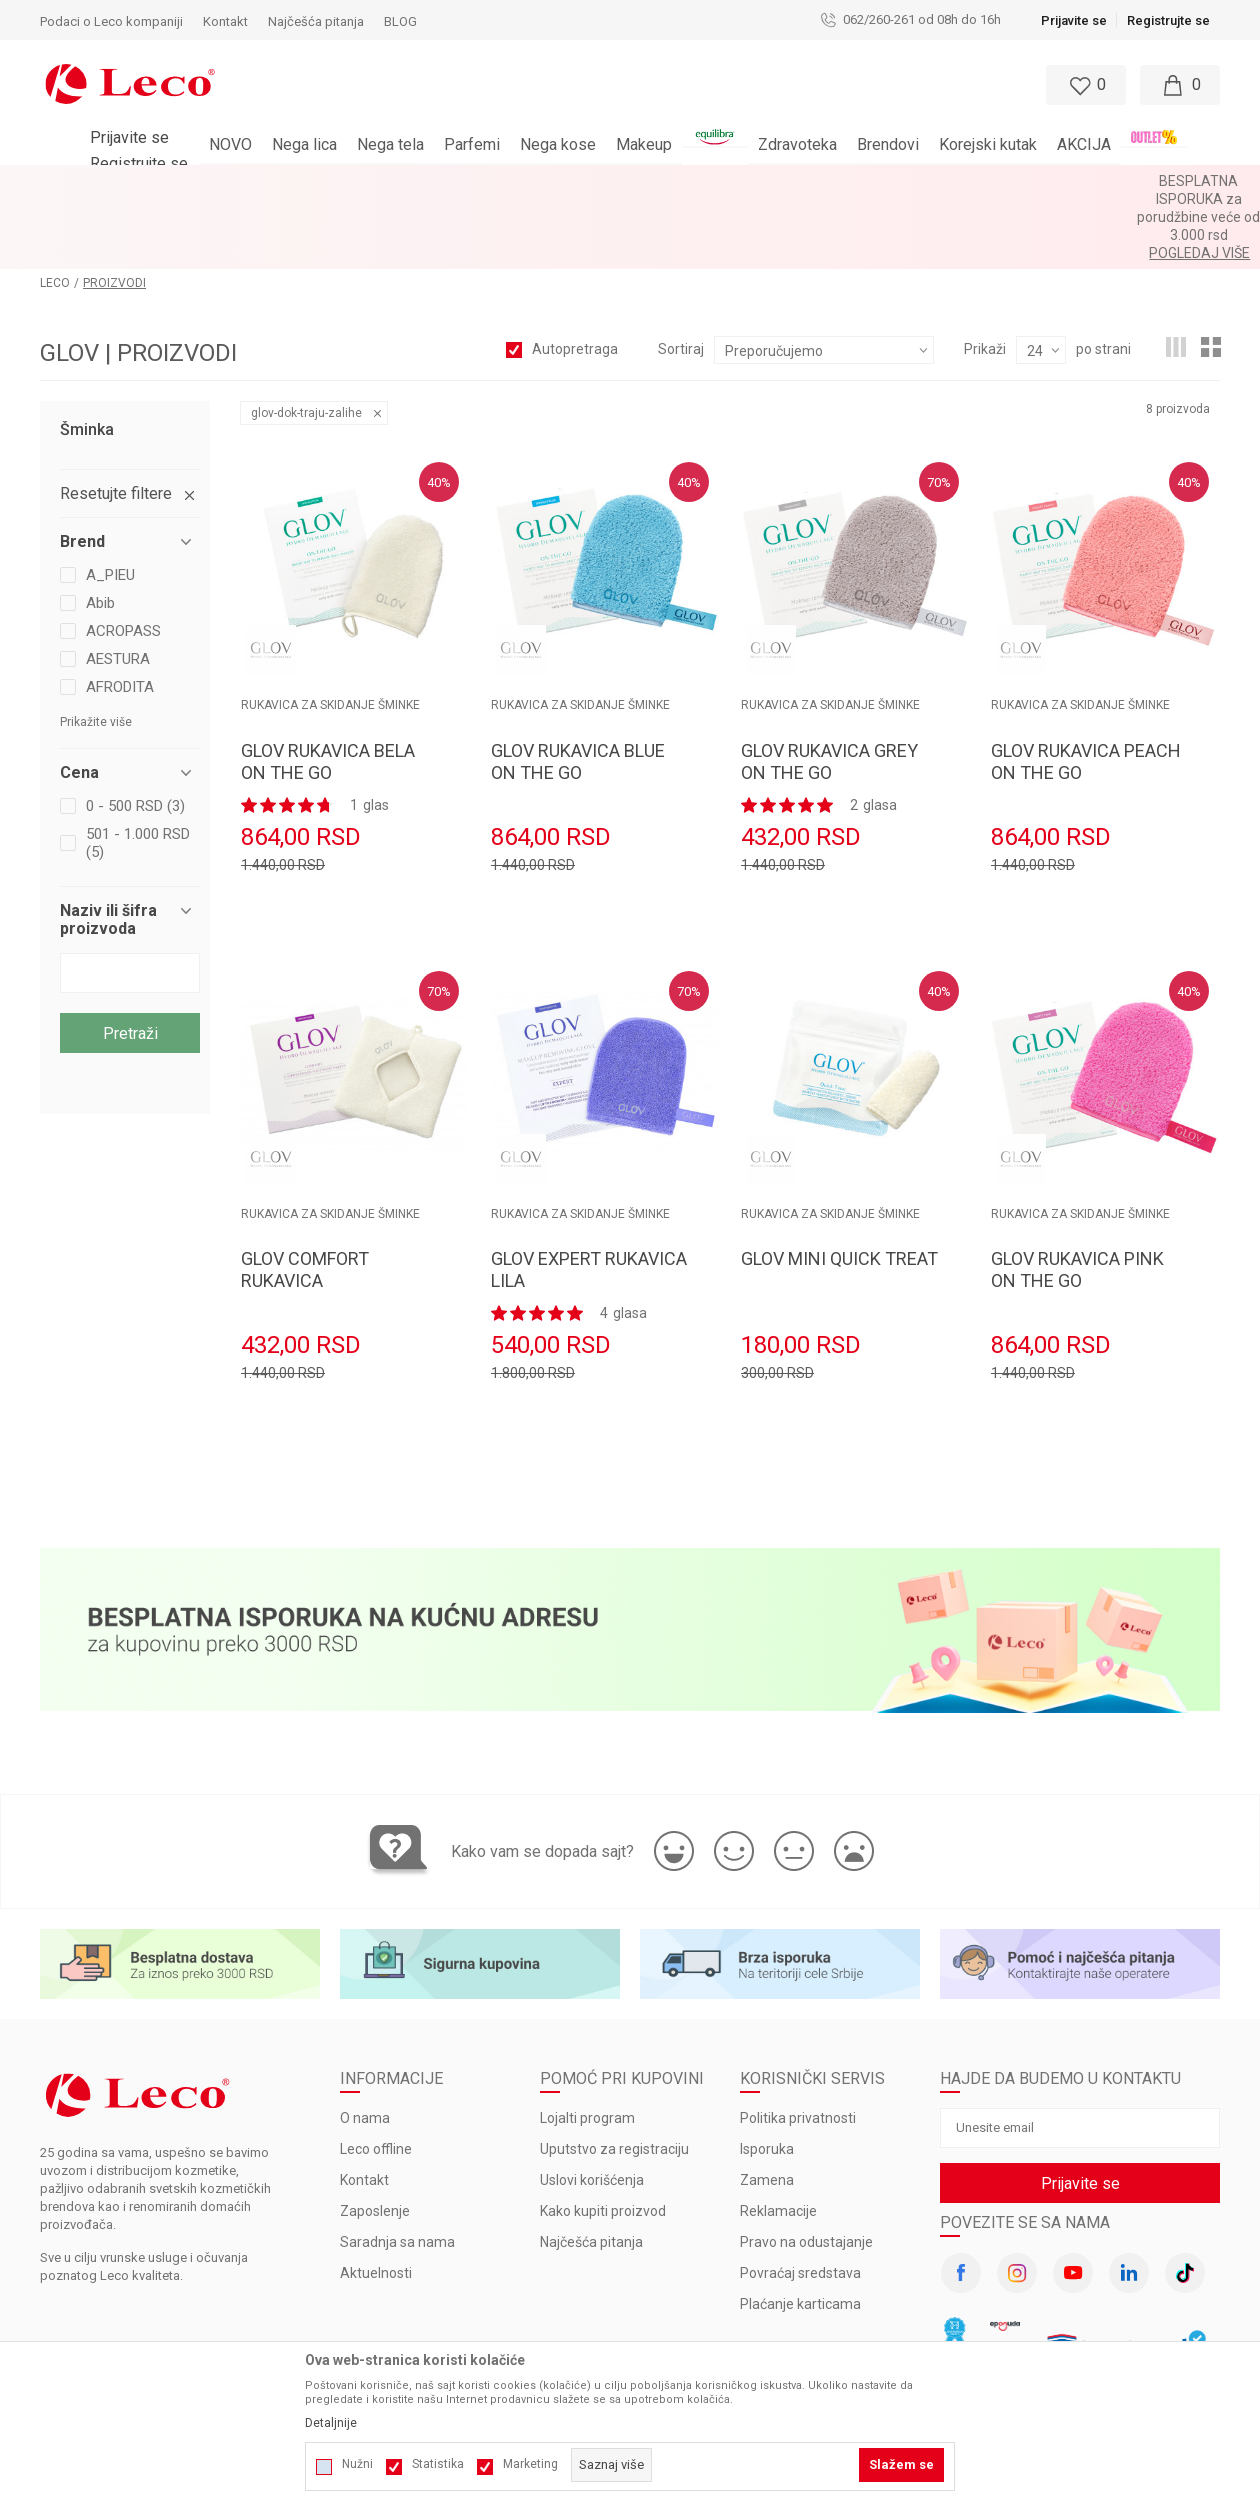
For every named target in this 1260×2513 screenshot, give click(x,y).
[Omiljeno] (1084, 85)
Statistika (438, 2464)
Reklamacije (778, 2139)
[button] (610, 85)
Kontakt (364, 2108)
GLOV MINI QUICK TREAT (839, 1186)
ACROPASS (123, 559)
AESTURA (118, 587)
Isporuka (767, 2077)
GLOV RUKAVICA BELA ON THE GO (328, 689)
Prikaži (985, 277)
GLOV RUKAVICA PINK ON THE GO (1077, 1197)
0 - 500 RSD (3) (135, 734)
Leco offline (376, 2077)
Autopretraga (575, 277)
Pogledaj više (810, 181)
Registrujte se (1168, 20)
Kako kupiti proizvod (603, 2139)
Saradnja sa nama (397, 2170)
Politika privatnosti (798, 2046)
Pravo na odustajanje (806, 2170)
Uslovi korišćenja (592, 2108)
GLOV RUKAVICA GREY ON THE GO (829, 689)
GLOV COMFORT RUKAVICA (305, 1197)
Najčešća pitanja (591, 2170)
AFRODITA (120, 615)
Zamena (767, 2108)
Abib (100, 531)
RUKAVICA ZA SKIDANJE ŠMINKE (330, 633)
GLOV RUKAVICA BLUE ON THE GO (578, 689)
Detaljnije (331, 2423)
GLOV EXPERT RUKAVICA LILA (589, 1197)
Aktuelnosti (376, 2201)
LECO (55, 211)
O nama (365, 2046)
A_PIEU (110, 503)
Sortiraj (681, 277)
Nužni (357, 2464)
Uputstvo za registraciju (614, 2077)
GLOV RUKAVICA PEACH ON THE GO (1086, 689)
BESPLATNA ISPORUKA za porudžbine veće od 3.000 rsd (577, 181)
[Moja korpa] (1180, 85)
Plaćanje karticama (800, 2232)
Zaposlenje (375, 2139)
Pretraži (130, 961)
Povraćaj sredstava (800, 2201)
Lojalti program (587, 2046)
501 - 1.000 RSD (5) (138, 771)
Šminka (87, 358)
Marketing (530, 2464)
